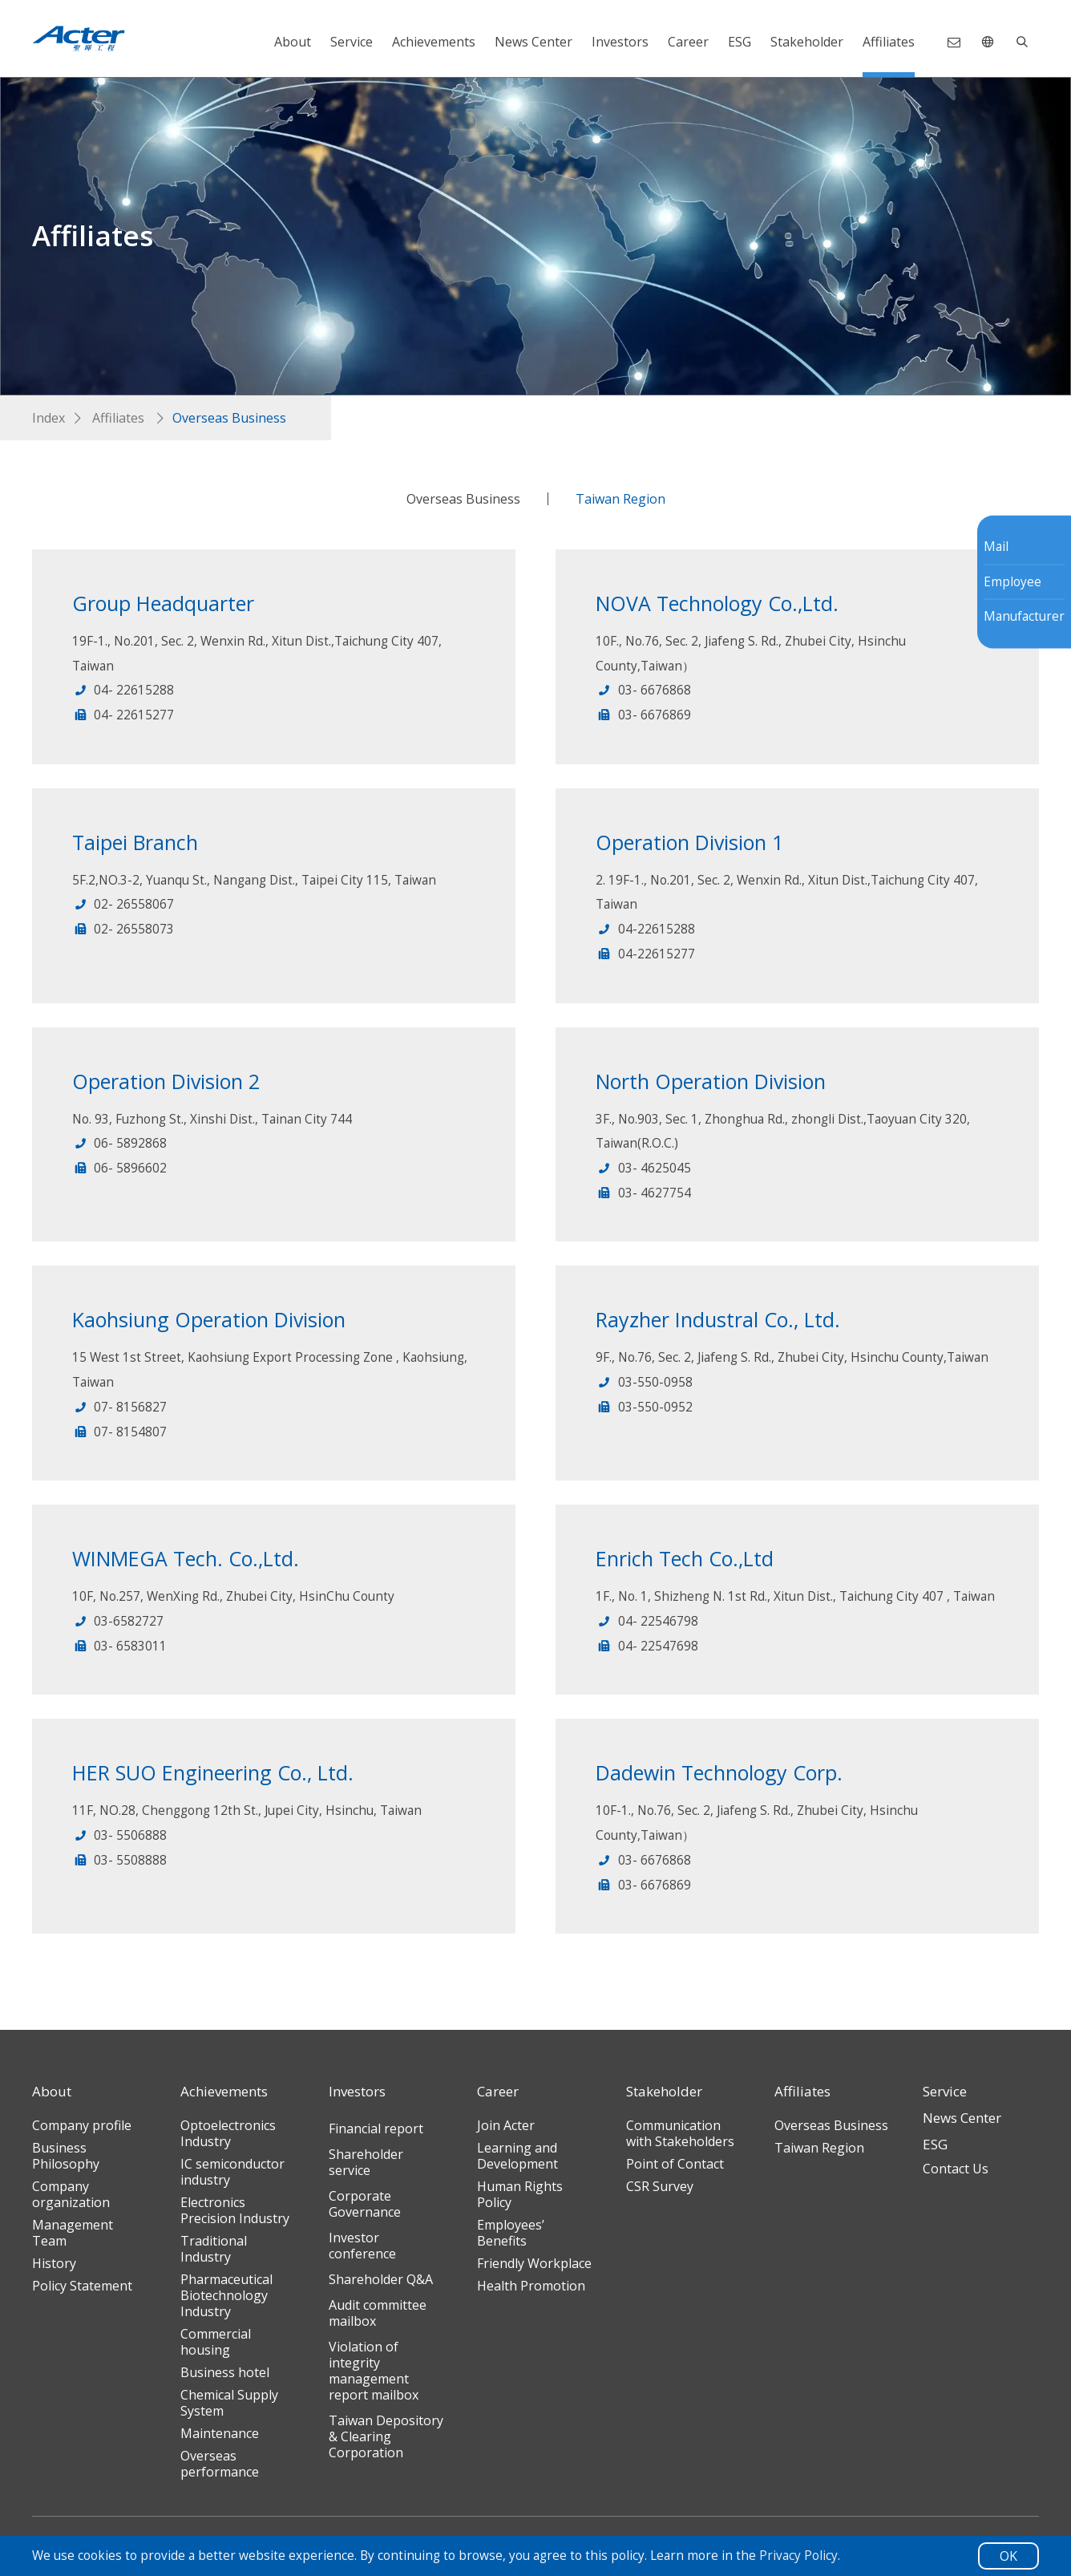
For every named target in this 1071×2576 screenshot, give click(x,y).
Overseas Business (463, 498)
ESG (739, 42)
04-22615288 (645, 929)
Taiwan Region (620, 498)
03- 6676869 (643, 715)
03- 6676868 (643, 690)
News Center (533, 42)
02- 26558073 (123, 929)
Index (48, 417)
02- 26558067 (123, 904)
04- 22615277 (123, 715)
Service (351, 42)
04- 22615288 (123, 690)
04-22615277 (645, 954)
